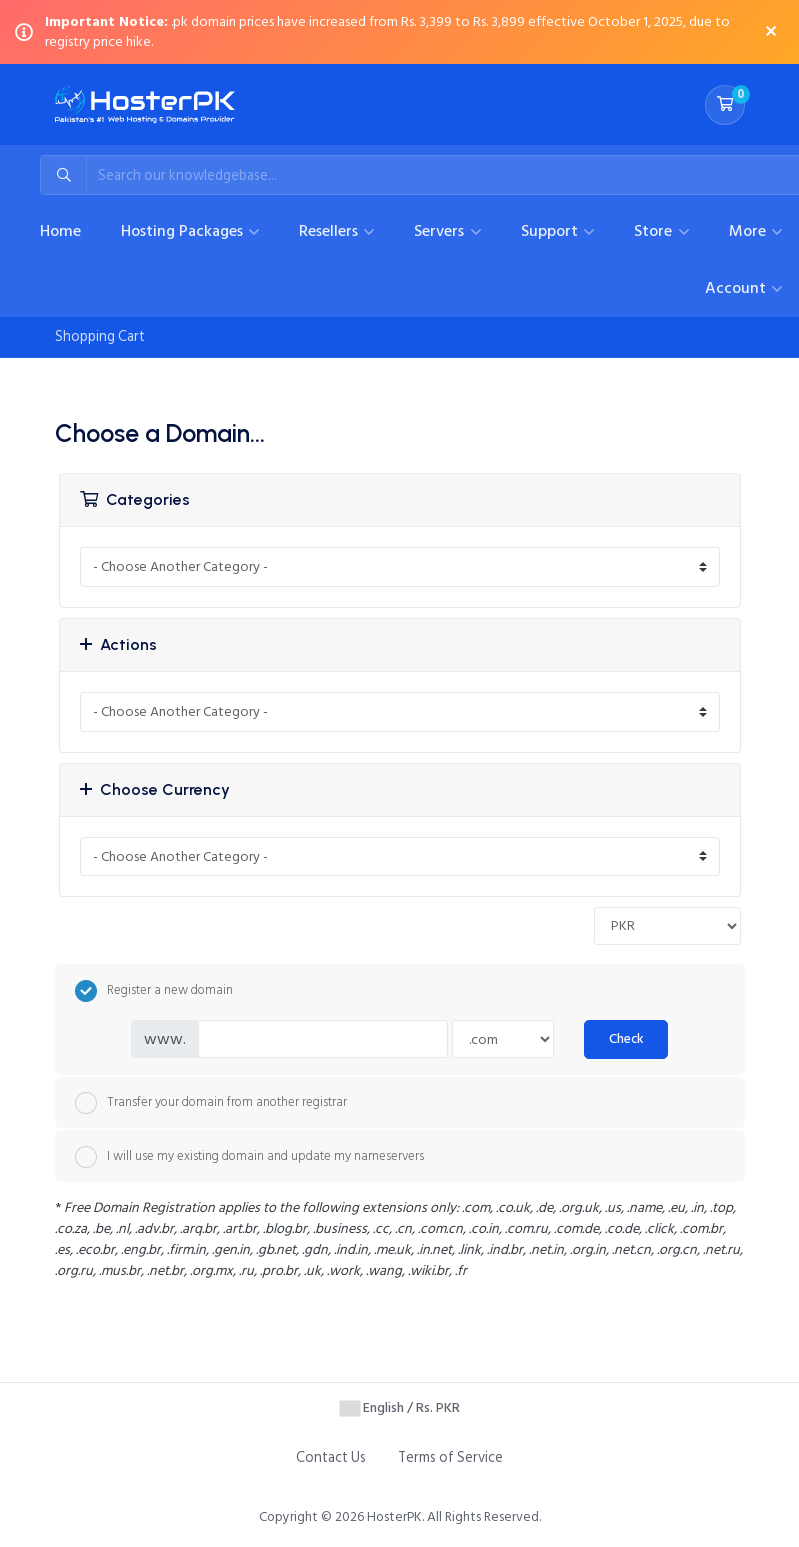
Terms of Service (450, 1457)
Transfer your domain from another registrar (211, 1103)
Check (626, 1039)
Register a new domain (154, 991)
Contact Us (331, 1457)
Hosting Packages (184, 231)
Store (655, 231)
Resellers (330, 231)
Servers (441, 231)
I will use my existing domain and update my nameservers (249, 1157)
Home (60, 231)
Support (551, 231)
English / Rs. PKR (400, 1407)
